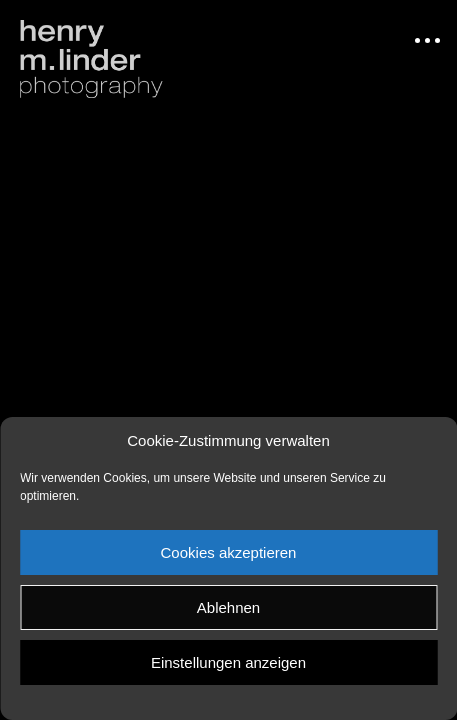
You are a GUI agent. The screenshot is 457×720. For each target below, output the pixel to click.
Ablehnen (228, 607)
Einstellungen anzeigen (228, 662)
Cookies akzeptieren (229, 552)
